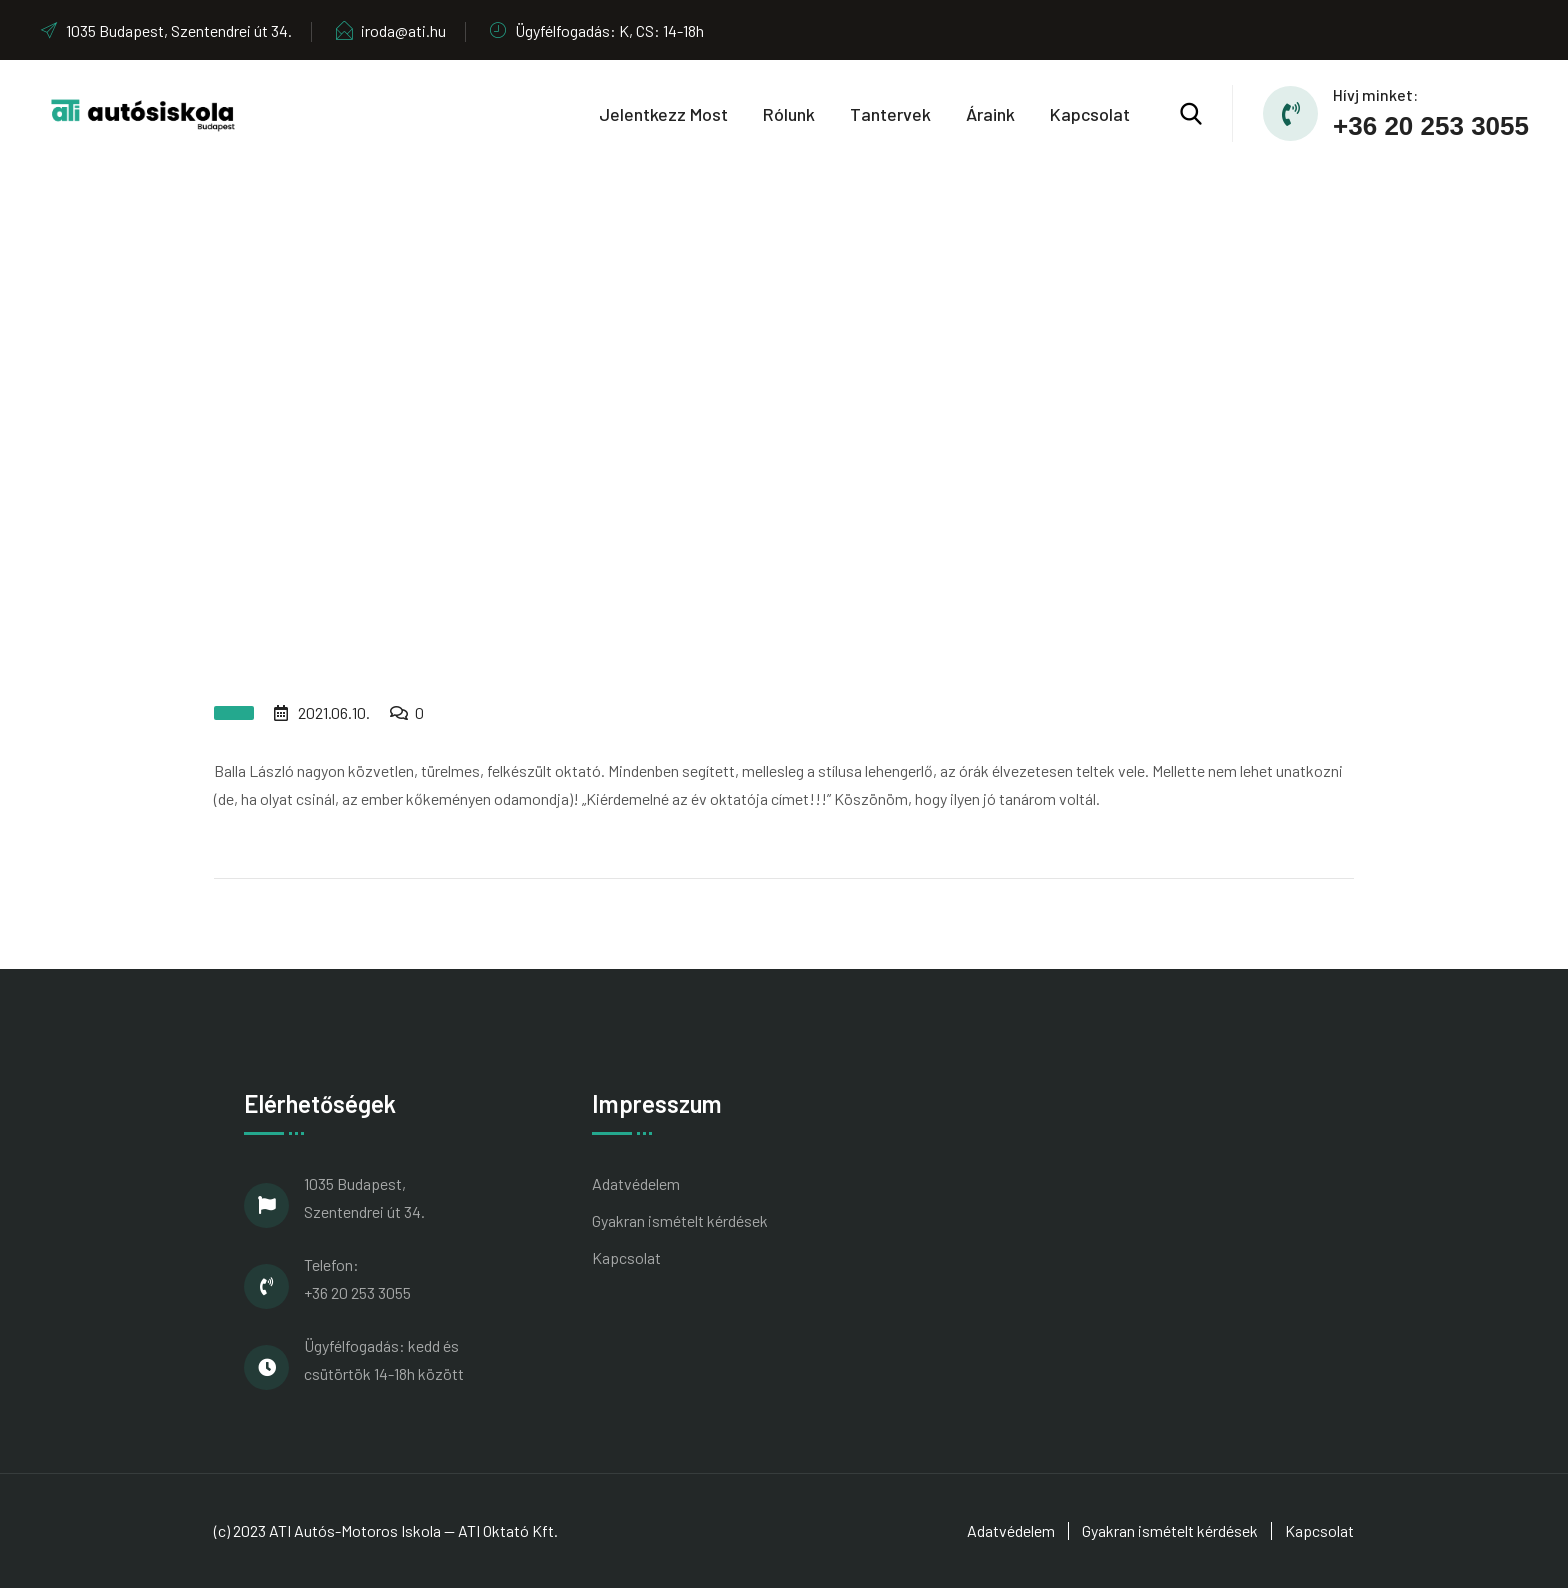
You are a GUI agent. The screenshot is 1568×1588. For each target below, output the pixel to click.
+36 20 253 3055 (1431, 126)
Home (698, 415)
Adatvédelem (636, 1183)
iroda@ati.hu (390, 30)
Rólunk (789, 114)
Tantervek (890, 114)
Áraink (990, 114)
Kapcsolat (1090, 114)
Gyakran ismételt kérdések (680, 1220)
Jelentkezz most (663, 114)
